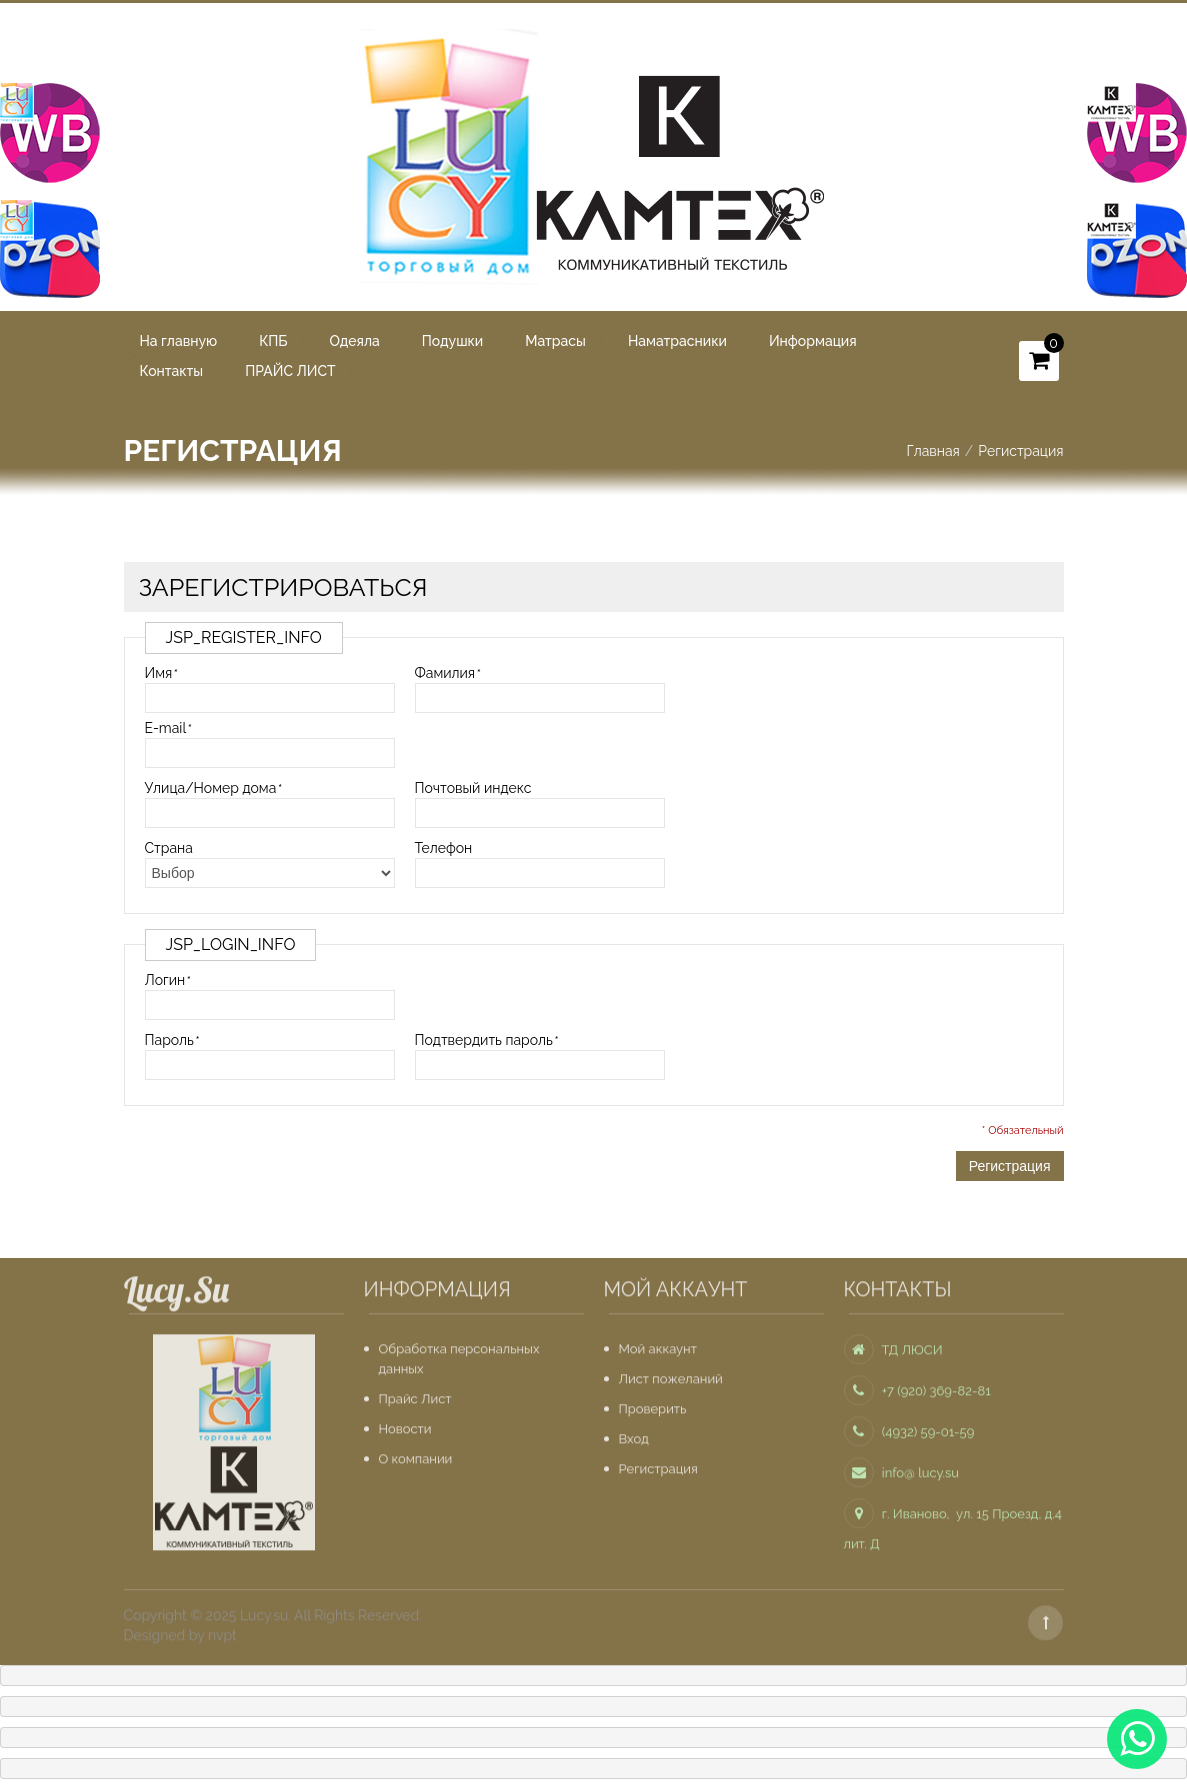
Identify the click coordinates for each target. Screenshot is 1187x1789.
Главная (932, 450)
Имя (159, 672)
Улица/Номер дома (211, 787)
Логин (165, 979)
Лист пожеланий (671, 1372)
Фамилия (445, 672)
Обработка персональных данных (459, 1352)
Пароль (169, 1039)
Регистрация (658, 1462)
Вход (634, 1432)
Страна (169, 847)
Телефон (444, 847)
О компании (416, 1452)
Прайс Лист (415, 1392)
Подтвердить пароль (484, 1039)
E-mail (166, 727)
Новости (405, 1422)
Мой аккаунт (658, 1342)
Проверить (653, 1402)
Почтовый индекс (473, 787)
